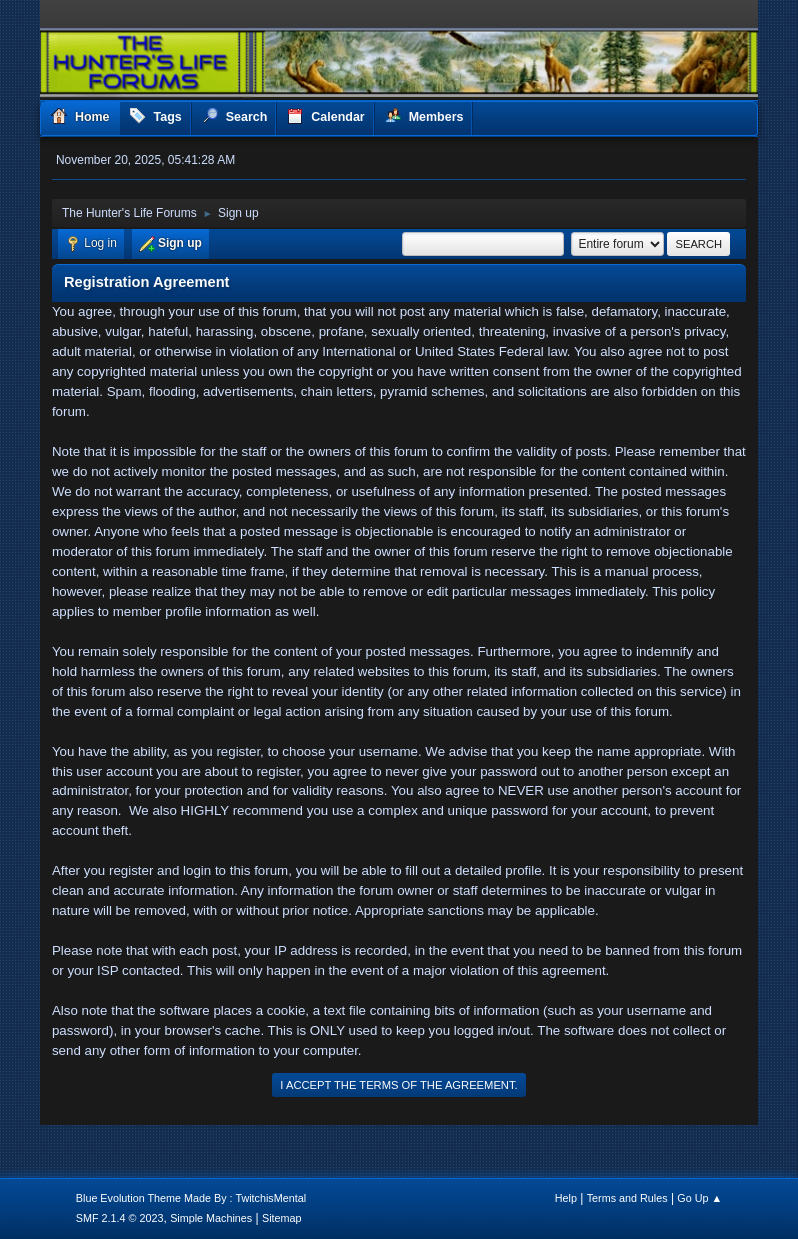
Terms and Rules (627, 1198)
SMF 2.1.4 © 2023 (120, 1218)
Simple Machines (211, 1218)
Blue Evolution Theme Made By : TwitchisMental (191, 1198)
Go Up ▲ (699, 1198)
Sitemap (282, 1218)
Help (566, 1198)
